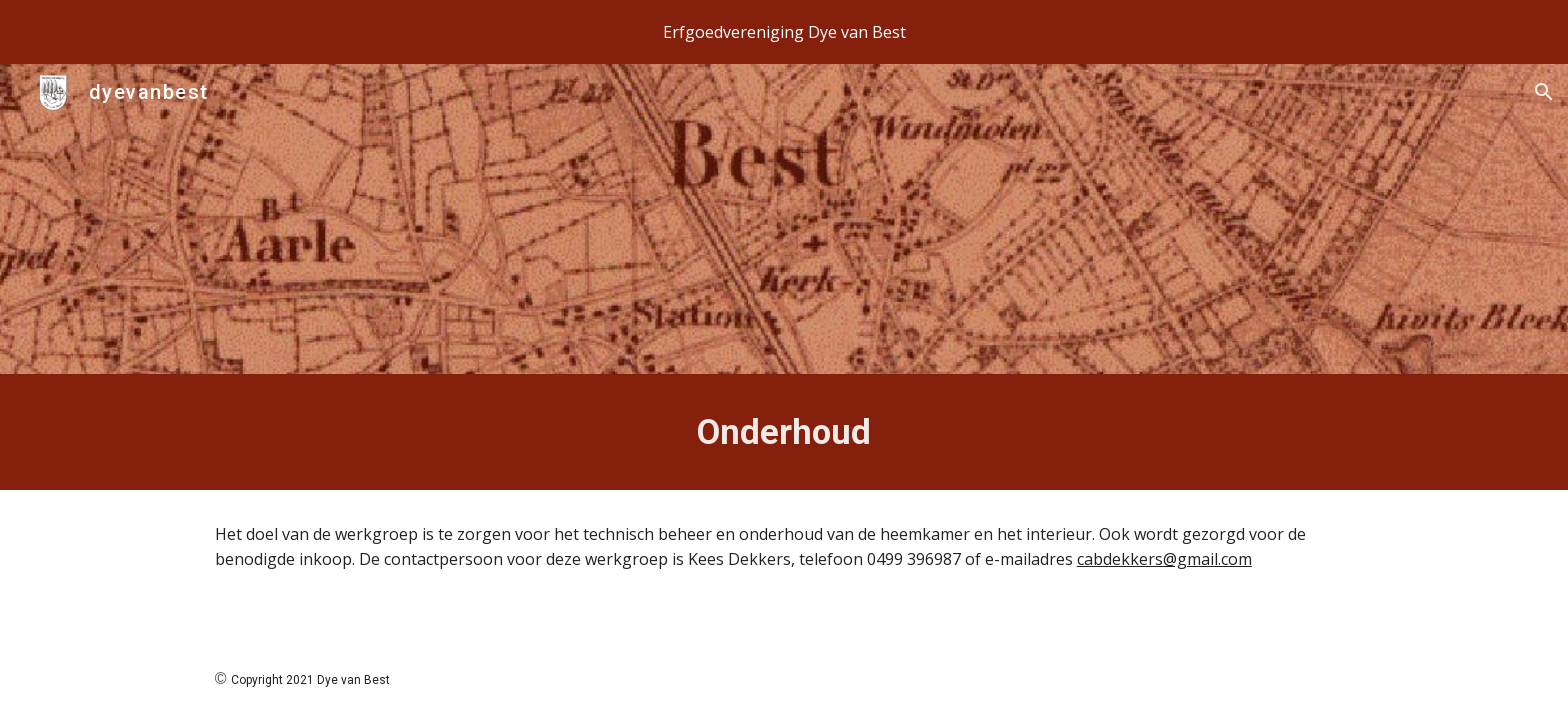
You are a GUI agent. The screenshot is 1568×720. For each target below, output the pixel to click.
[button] (1544, 92)
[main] (784, 432)
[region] (784, 32)
